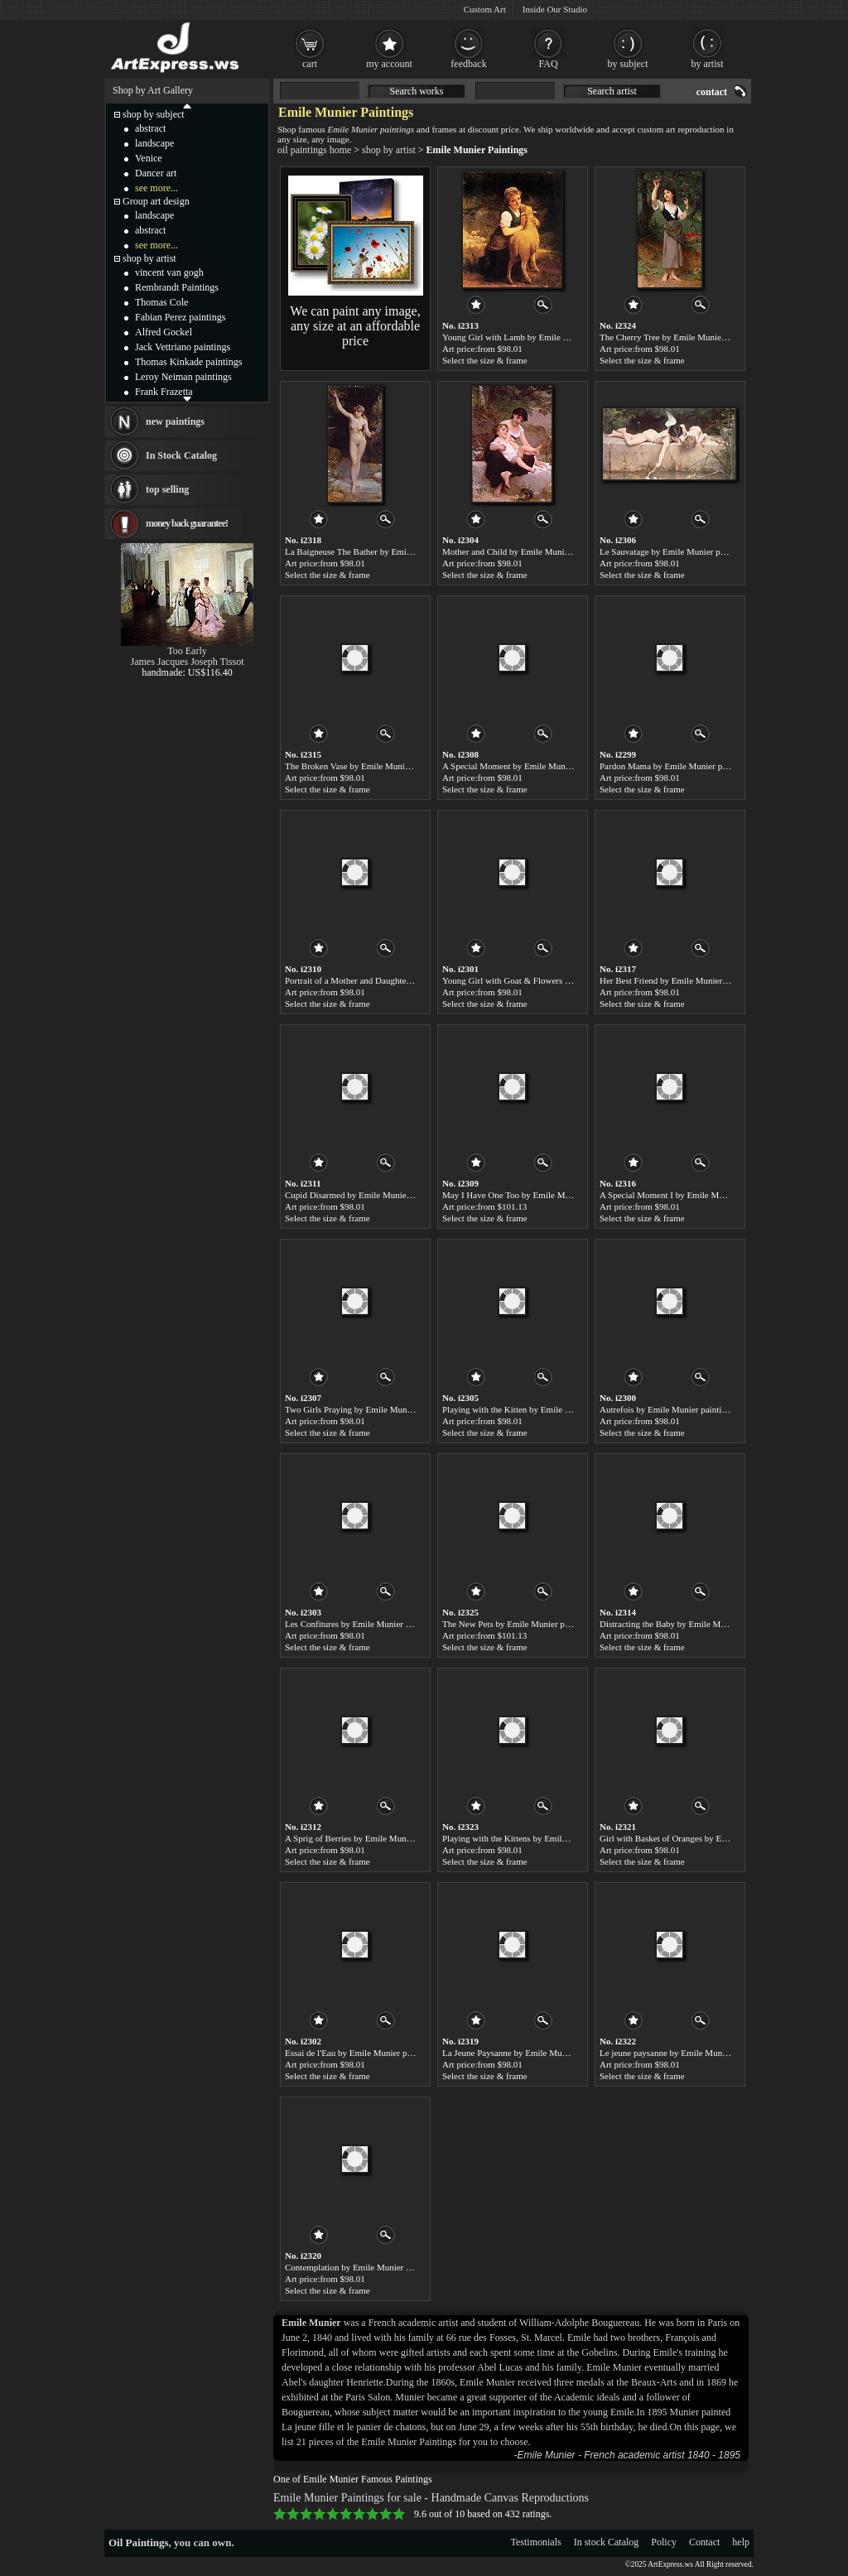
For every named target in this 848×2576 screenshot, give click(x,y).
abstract (150, 128)
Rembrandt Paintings (177, 287)
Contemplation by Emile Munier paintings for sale (377, 2267)
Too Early (186, 651)
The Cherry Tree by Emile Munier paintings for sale (694, 337)
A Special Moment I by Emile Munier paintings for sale (701, 1195)
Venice (148, 158)
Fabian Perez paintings (180, 317)
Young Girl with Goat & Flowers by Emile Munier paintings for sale (567, 980)
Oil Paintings (138, 2542)
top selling (167, 489)
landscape (154, 143)
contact (711, 92)
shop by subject (154, 114)
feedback (468, 64)
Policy (664, 2542)
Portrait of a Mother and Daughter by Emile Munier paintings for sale (411, 980)
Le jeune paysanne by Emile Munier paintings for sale (698, 2053)
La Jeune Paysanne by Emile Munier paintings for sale (541, 2053)
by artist (707, 64)
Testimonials (536, 2542)
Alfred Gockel (163, 332)
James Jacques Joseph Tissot (186, 661)
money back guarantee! (187, 523)
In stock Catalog (606, 2542)
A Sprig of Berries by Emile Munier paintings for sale (383, 1838)
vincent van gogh (169, 272)
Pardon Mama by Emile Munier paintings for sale (690, 766)
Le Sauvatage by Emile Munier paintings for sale (689, 551)
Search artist (612, 91)
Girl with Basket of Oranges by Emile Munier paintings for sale (715, 1838)
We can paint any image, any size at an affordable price (355, 326)
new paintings (175, 421)
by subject (628, 64)
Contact (704, 2542)
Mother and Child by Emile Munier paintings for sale (539, 551)
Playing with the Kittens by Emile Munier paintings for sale (551, 1838)
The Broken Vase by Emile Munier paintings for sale (381, 766)
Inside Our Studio (555, 9)
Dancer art (155, 173)
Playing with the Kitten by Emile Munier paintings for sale (549, 1409)
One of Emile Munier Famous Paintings (352, 2479)
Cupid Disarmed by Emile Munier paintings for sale (380, 1195)
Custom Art (485, 9)
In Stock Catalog (181, 455)
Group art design (156, 201)
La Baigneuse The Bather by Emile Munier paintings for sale (396, 551)
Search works (417, 91)
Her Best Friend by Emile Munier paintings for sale (694, 980)
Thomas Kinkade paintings (188, 362)
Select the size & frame (485, 360)
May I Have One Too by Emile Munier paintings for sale (545, 1195)
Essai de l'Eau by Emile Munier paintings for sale (375, 2053)
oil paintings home (314, 150)
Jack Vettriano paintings (182, 347)
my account (389, 64)
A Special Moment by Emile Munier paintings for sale (541, 766)
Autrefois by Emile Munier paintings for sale (682, 1409)
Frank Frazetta (164, 391)
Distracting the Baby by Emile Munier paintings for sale (702, 1624)
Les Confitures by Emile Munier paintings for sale (376, 1624)
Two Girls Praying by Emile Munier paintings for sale (383, 1409)
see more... (156, 188)
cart (309, 64)
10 (399, 2514)
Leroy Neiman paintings (183, 377)
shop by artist (389, 150)
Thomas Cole (161, 302)
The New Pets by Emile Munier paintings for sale (532, 1624)
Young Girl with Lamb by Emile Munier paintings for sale (548, 337)
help (740, 2542)
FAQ (547, 64)
